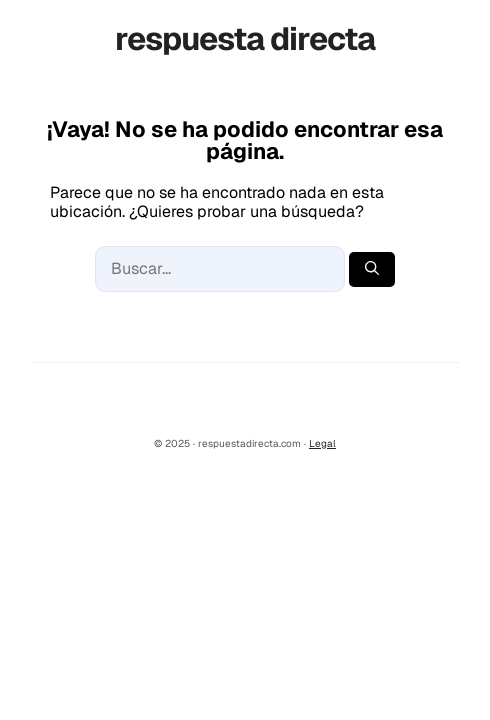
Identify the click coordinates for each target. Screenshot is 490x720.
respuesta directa (245, 38)
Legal (322, 443)
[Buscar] (372, 269)
